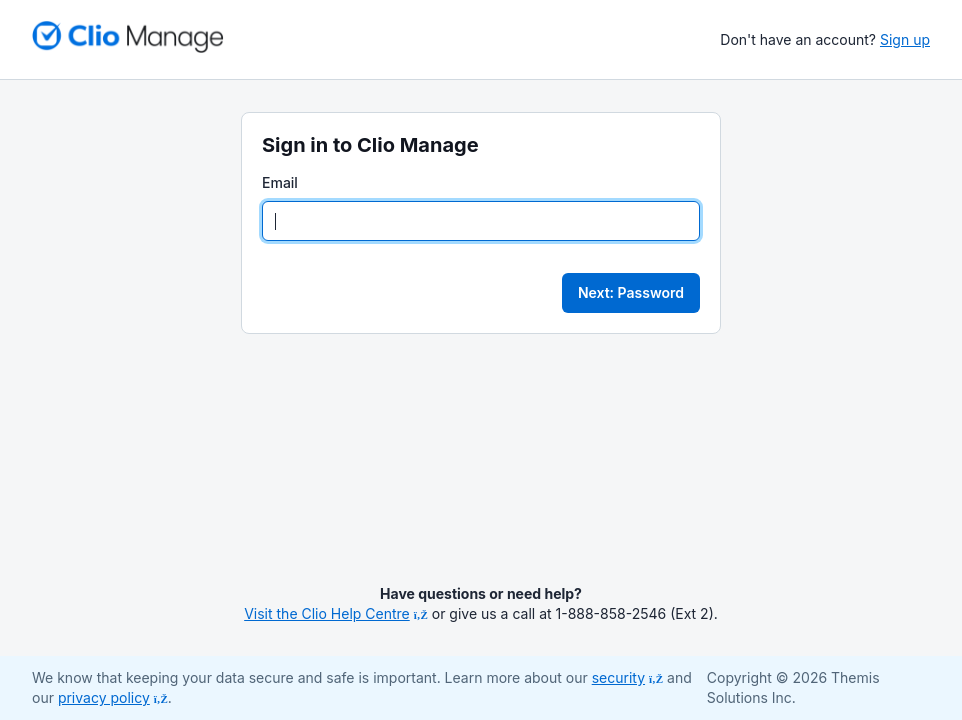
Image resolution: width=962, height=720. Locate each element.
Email (280, 182)
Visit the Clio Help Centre (336, 613)
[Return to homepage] (128, 37)
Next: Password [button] (631, 292)
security (627, 677)
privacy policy (113, 697)
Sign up (905, 39)
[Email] (481, 221)
